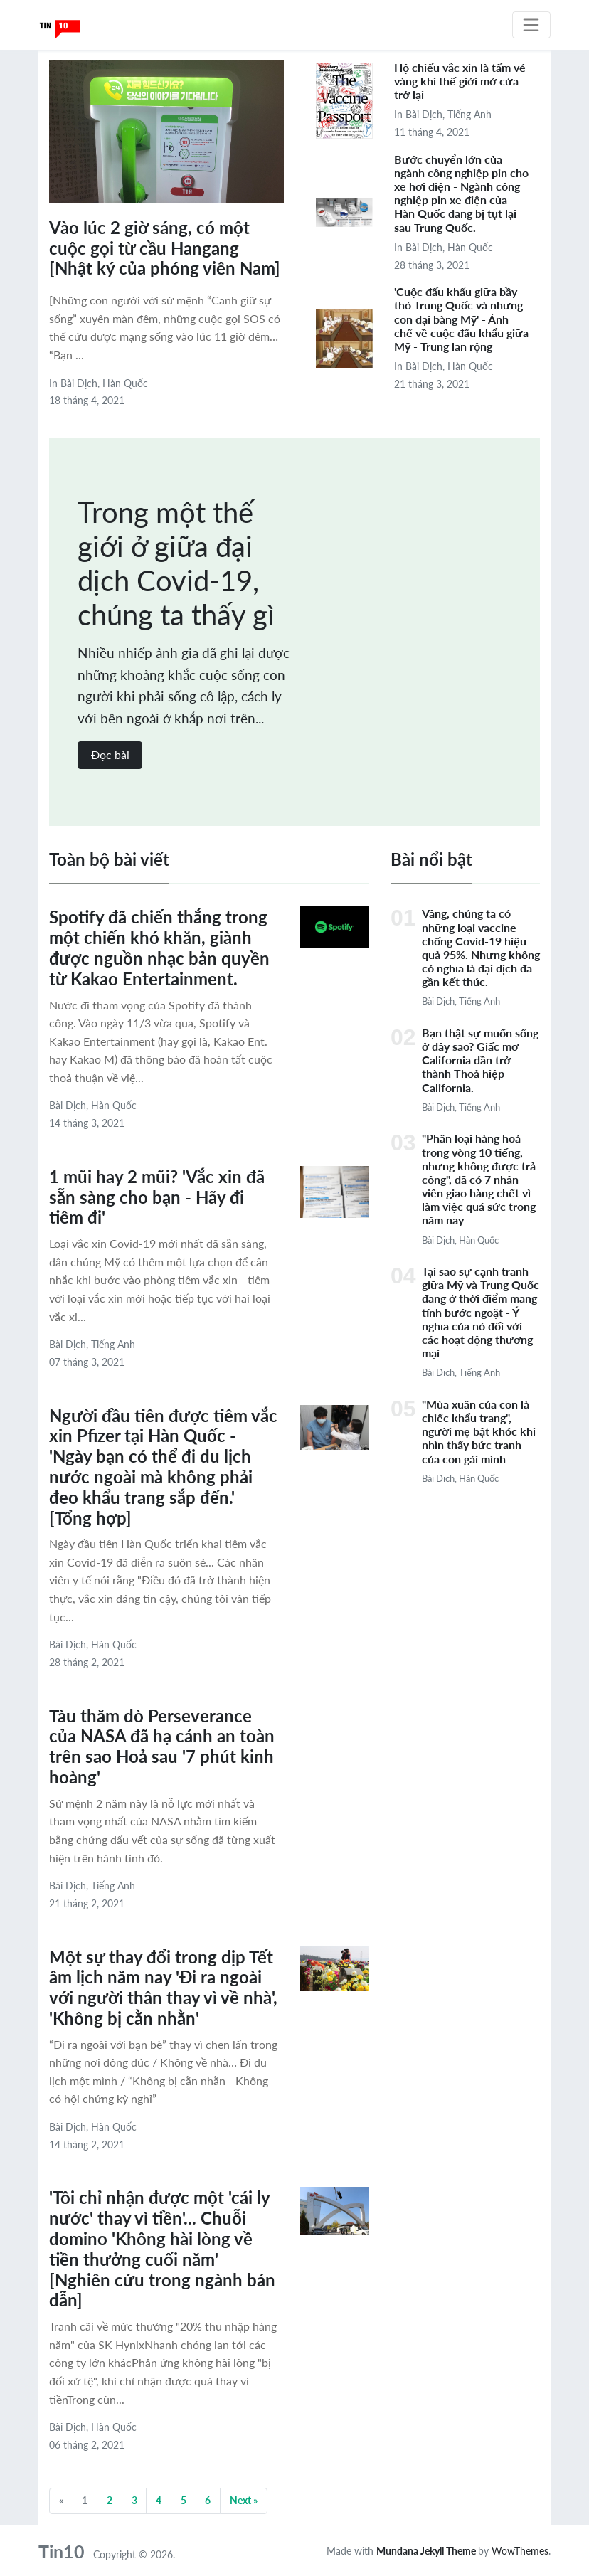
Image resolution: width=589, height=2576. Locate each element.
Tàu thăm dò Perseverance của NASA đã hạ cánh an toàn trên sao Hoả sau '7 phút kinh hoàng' (162, 1745)
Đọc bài (110, 754)
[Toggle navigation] (531, 24)
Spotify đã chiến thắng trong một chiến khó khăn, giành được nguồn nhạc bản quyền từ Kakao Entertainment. (159, 947)
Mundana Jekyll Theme (427, 2551)
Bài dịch (78, 383)
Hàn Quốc (125, 383)
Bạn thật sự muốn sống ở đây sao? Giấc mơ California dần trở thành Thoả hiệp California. (480, 1060)
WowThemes (520, 2551)
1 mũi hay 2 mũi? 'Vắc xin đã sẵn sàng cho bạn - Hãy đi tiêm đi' (157, 1196)
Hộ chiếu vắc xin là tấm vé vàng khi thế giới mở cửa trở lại (460, 80)
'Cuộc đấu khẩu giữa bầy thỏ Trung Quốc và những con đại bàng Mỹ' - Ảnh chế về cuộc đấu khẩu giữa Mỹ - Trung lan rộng (461, 318)
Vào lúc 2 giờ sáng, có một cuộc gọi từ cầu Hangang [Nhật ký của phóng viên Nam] (164, 247)
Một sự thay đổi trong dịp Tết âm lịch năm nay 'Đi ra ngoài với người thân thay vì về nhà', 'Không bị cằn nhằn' (163, 1987)
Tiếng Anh (469, 114)
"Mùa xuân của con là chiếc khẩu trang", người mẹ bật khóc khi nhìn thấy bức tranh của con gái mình (479, 1431)
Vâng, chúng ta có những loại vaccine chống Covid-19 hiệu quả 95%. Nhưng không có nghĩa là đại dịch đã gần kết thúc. (481, 947)
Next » (244, 2500)
